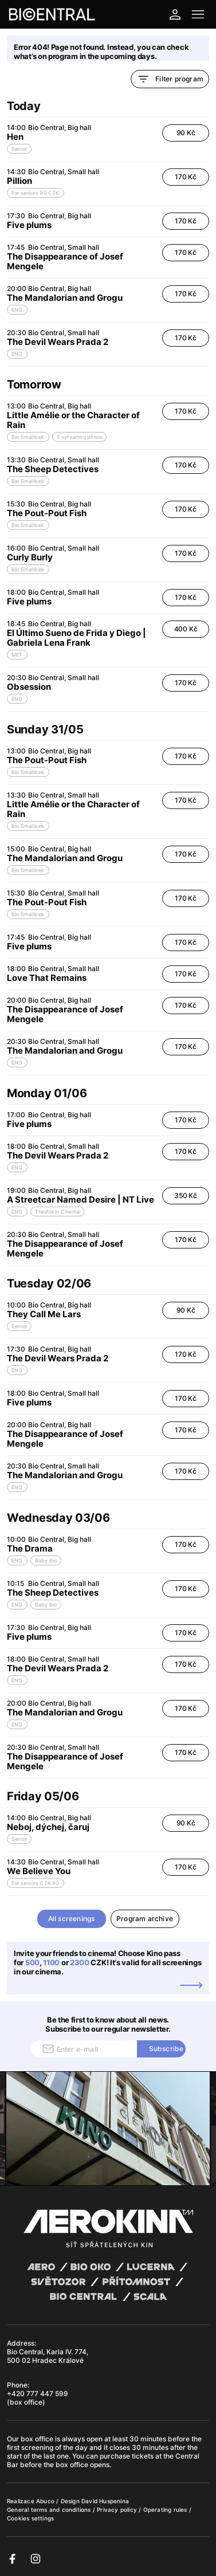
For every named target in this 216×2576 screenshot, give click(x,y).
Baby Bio (46, 1560)
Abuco (45, 2501)
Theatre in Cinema (57, 1211)
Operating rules (166, 2509)
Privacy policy (118, 2509)
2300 (79, 1962)
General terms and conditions (50, 2509)
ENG (17, 310)
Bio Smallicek (28, 437)
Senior (19, 149)
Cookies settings (30, 2518)
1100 (51, 1962)
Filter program (169, 79)
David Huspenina (105, 2501)
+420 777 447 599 (37, 2393)
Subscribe (166, 2048)
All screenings (71, 1918)
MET (17, 654)
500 (32, 1962)
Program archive (144, 1918)
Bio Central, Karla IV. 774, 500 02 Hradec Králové (47, 2356)
